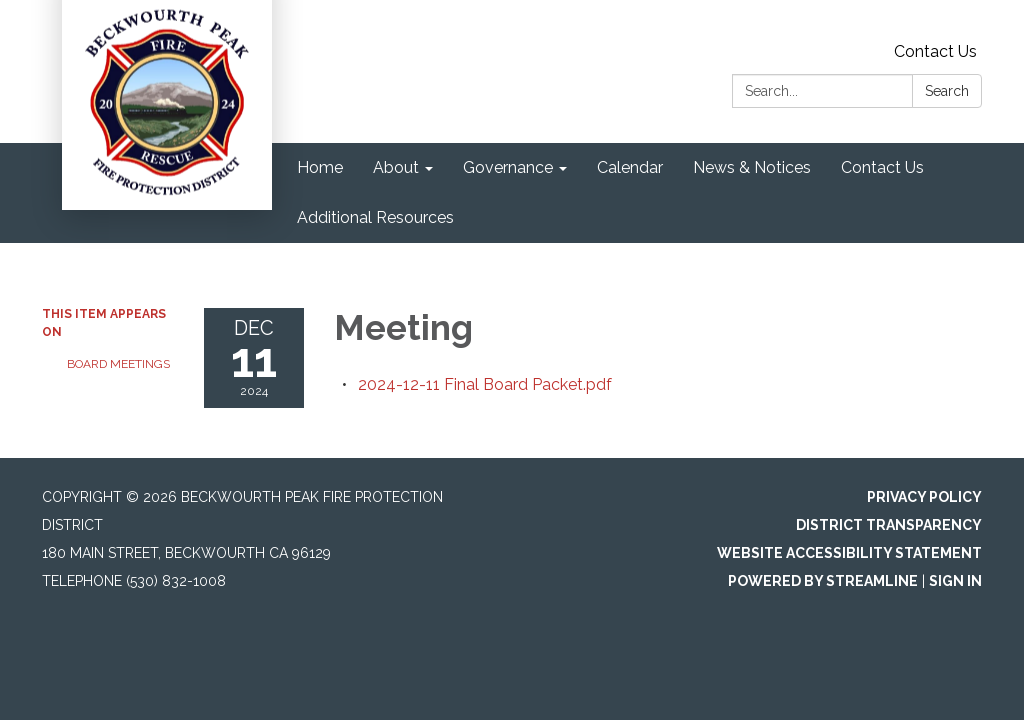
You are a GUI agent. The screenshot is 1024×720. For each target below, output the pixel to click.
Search (947, 91)
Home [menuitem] (320, 167)
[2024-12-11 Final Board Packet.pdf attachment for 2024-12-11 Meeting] (485, 384)
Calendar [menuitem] (630, 167)
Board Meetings (118, 364)
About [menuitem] (396, 167)
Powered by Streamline (823, 581)
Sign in (955, 581)
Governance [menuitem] (508, 167)
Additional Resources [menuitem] (375, 217)
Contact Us (935, 51)
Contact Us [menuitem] (882, 167)
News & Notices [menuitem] (752, 167)
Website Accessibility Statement (849, 553)
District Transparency (889, 525)
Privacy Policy (924, 497)
